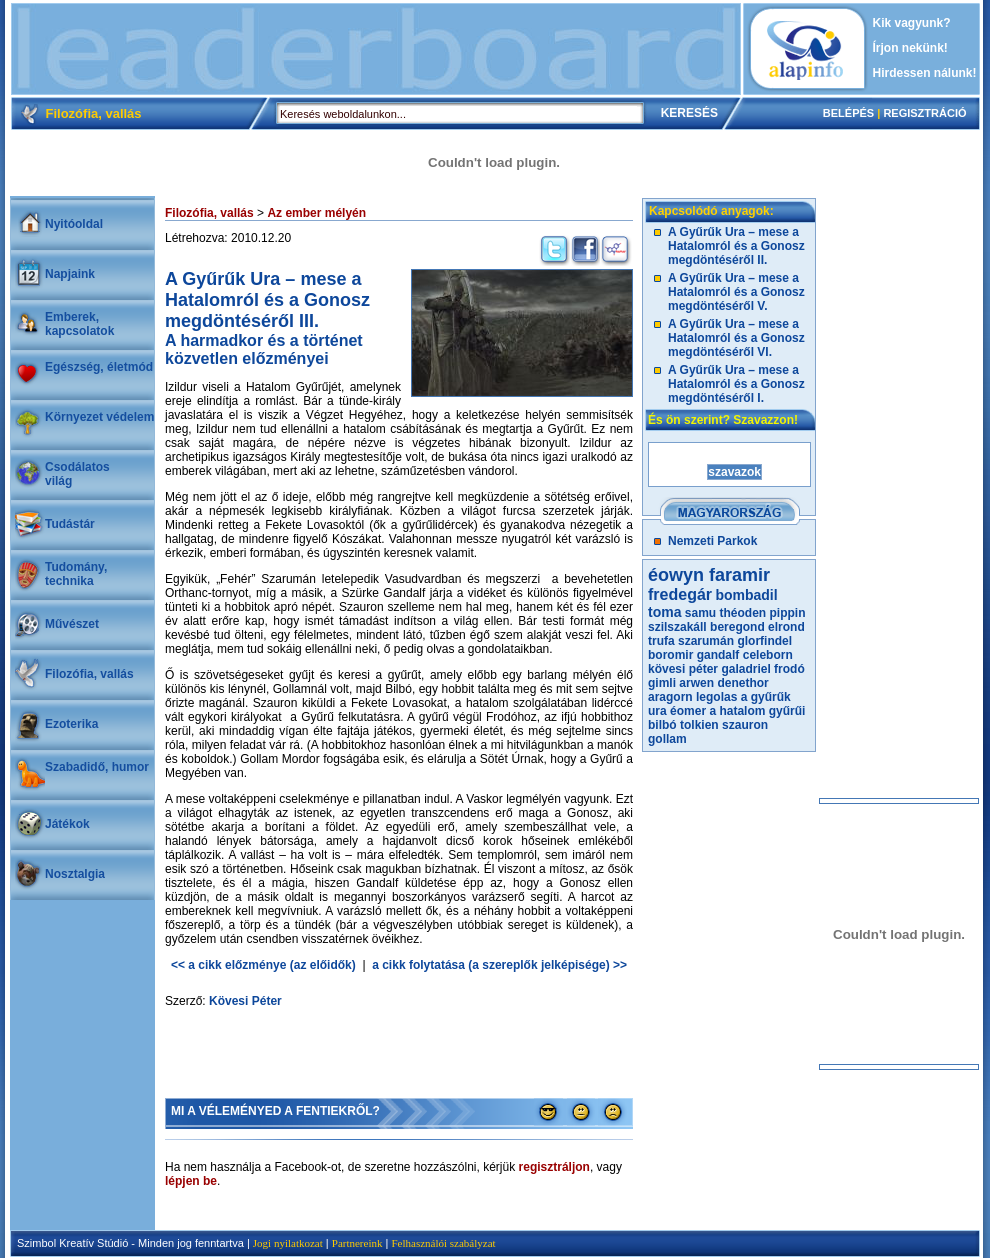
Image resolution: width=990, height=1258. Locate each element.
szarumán (706, 641)
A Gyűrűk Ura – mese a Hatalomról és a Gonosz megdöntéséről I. (736, 384)
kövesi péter (683, 669)
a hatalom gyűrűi (757, 711)
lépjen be (191, 1181)
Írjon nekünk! (910, 48)
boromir (670, 655)
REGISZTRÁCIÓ (924, 113)
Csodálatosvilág (77, 474)
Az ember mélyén (316, 213)
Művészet (72, 624)
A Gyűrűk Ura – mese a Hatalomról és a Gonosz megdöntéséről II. (736, 246)
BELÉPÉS (848, 113)
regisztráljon (554, 1167)
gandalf (718, 655)
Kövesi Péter (245, 1001)
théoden (743, 613)
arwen (696, 683)
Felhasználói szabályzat (443, 1243)
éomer (688, 711)
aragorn (670, 697)
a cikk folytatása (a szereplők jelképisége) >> (499, 965)
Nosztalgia (75, 874)
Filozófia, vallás (89, 674)
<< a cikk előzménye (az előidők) (263, 965)
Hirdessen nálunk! (925, 73)
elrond (786, 627)
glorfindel (764, 641)
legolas (716, 697)
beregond (737, 627)
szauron (745, 725)
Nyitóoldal (74, 224)
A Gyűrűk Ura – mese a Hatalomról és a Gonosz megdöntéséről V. (736, 292)
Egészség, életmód (99, 367)
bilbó (662, 725)
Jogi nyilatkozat (288, 1243)
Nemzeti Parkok (712, 541)
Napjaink (70, 274)
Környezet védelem (99, 417)
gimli (662, 683)
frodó (789, 669)
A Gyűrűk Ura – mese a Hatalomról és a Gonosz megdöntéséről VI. (736, 338)
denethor (742, 683)
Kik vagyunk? (912, 23)
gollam (667, 739)
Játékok (67, 824)
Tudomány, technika (76, 574)
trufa (661, 641)
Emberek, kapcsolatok (79, 324)
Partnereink (357, 1243)
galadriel (745, 669)
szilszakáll (677, 627)
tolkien (699, 725)
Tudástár (70, 524)
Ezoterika (71, 724)
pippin (788, 613)
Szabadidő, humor (97, 767)
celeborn (768, 655)
